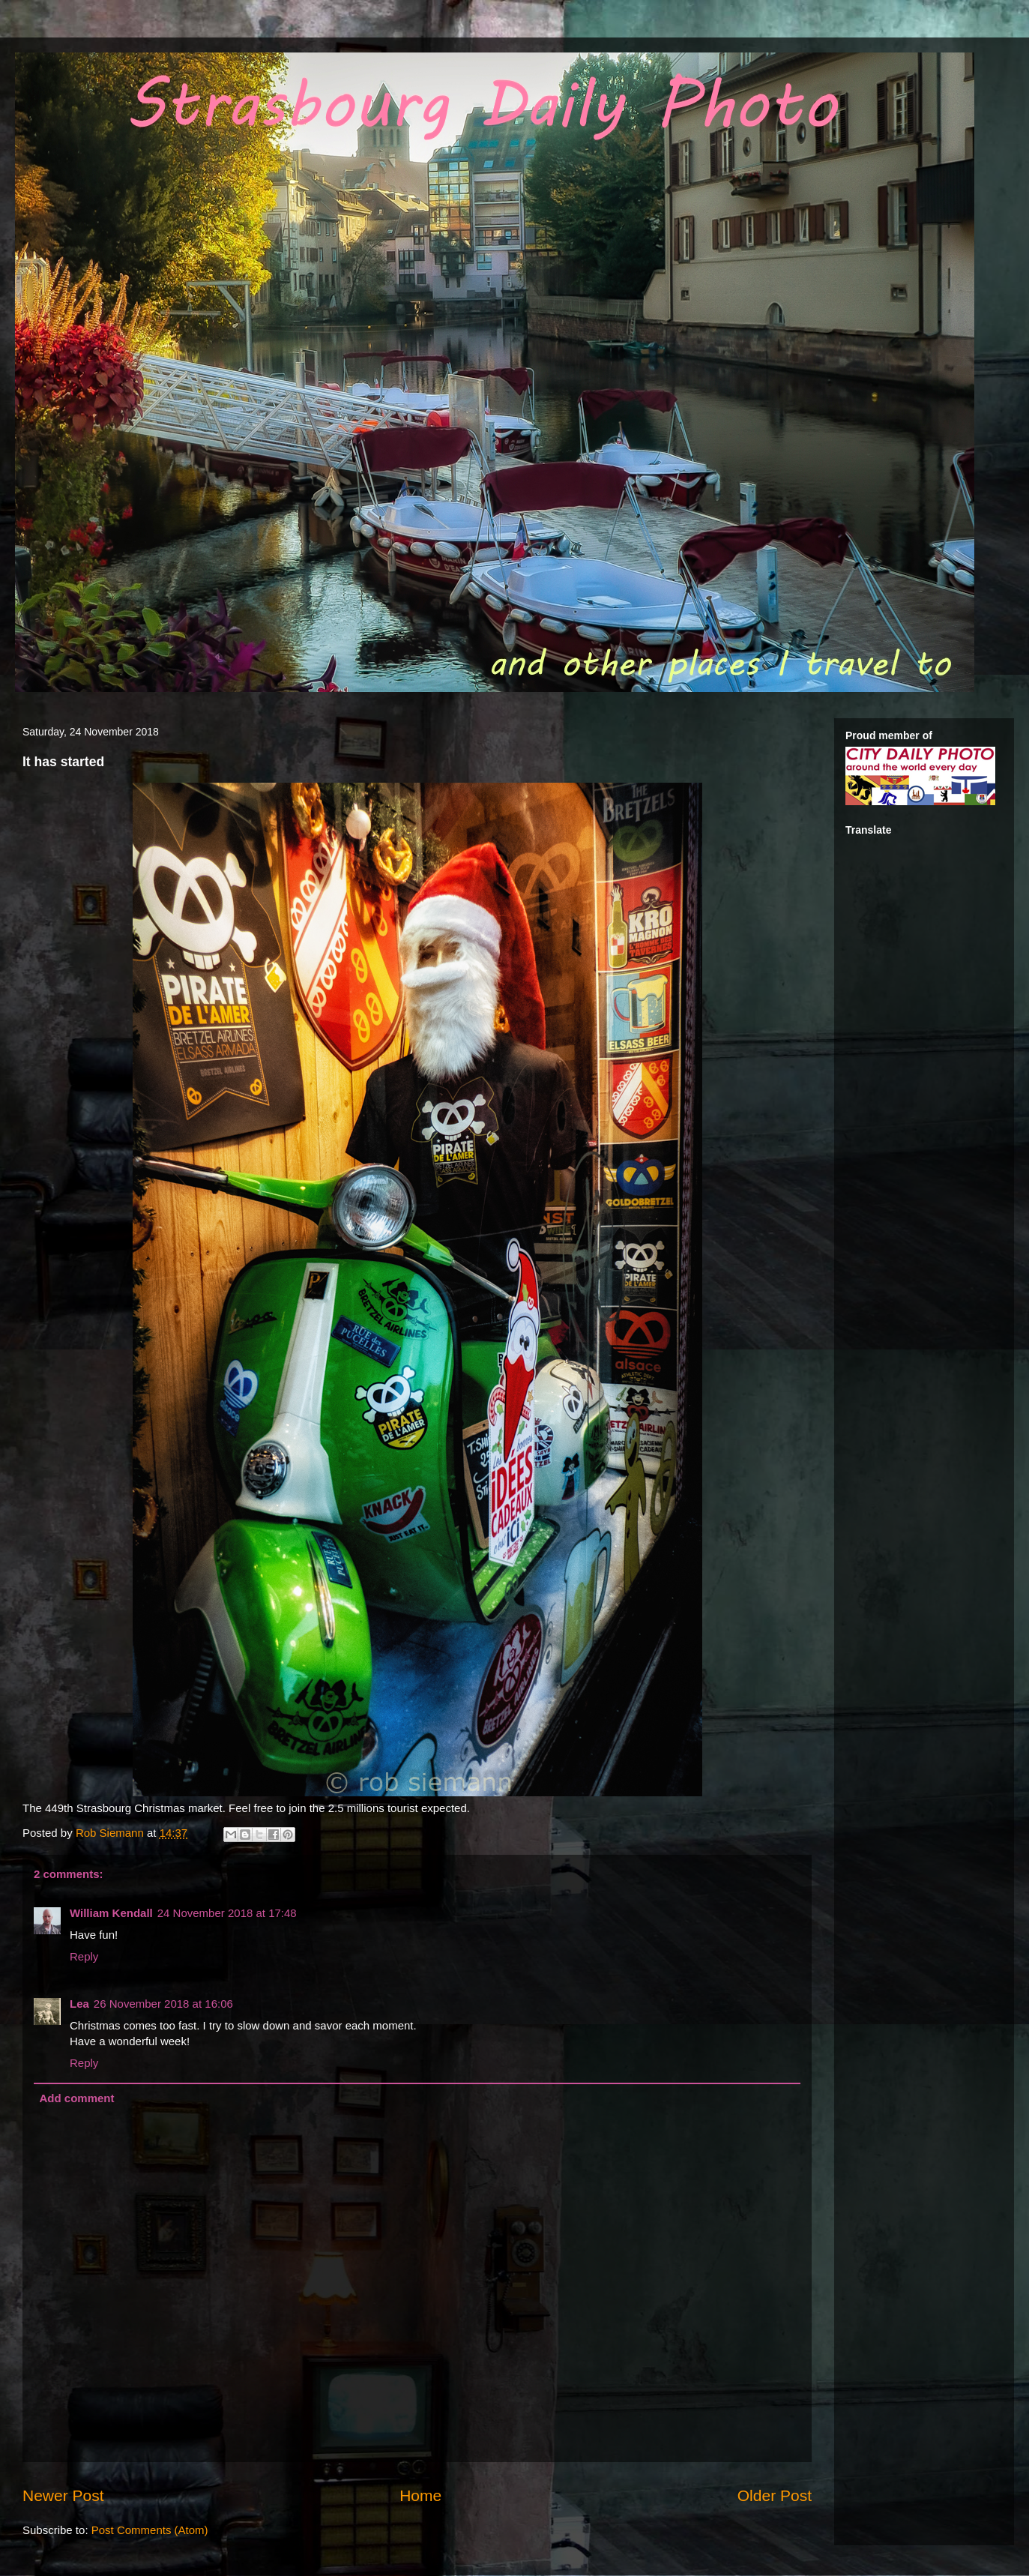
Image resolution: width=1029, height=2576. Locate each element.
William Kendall (111, 1913)
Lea (79, 2003)
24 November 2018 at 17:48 (227, 1913)
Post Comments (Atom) (149, 2530)
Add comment (77, 2098)
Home (420, 2495)
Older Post (774, 2495)
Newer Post (63, 2495)
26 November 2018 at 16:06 (163, 2003)
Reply (84, 1956)
